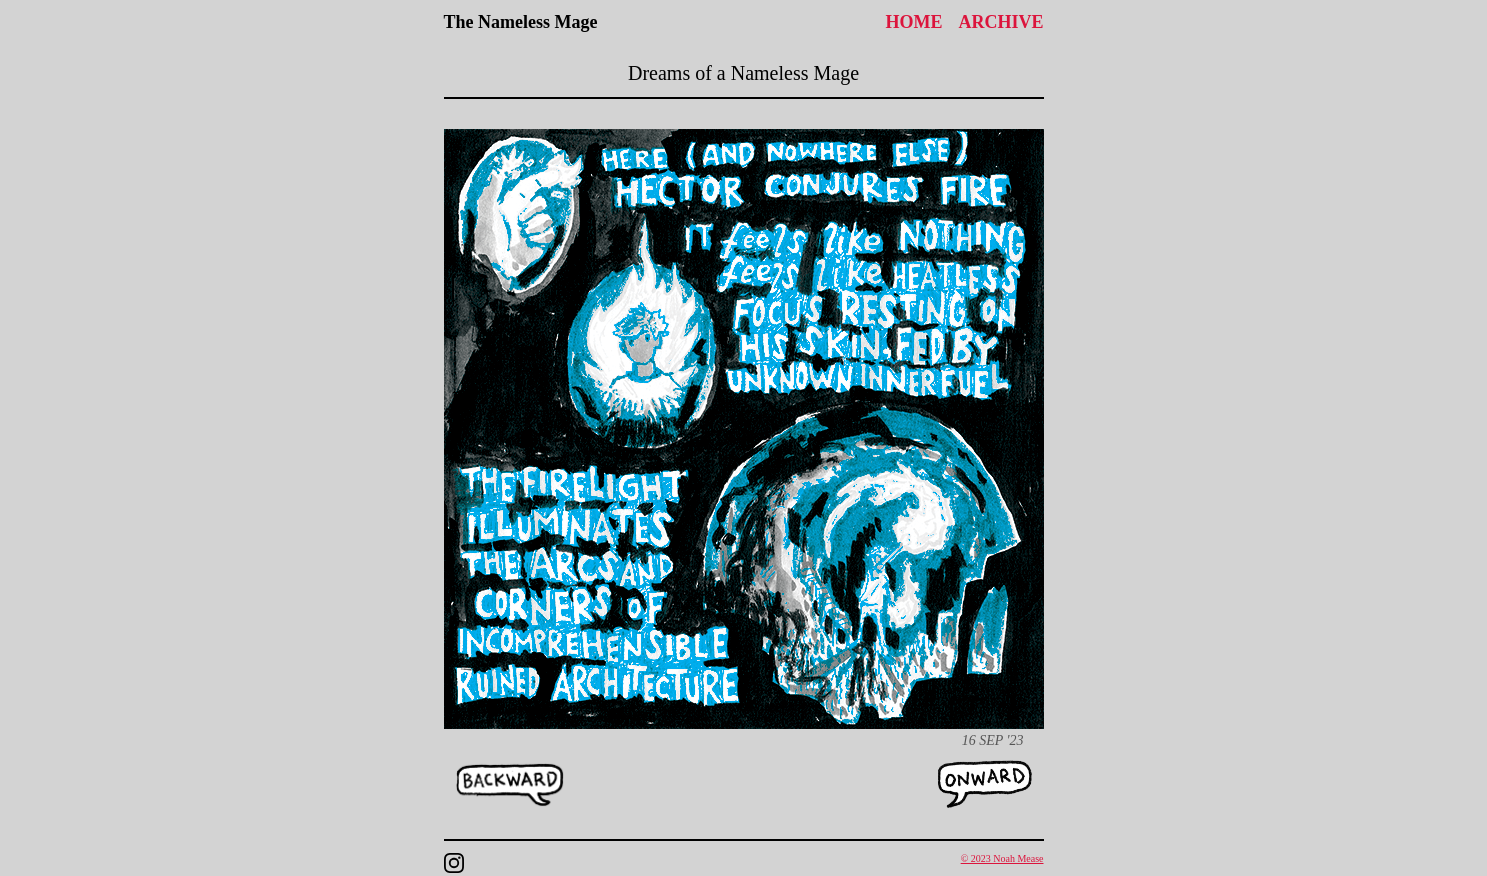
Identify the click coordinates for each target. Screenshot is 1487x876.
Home (913, 22)
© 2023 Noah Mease (1002, 858)
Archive (1000, 22)
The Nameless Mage (521, 22)
